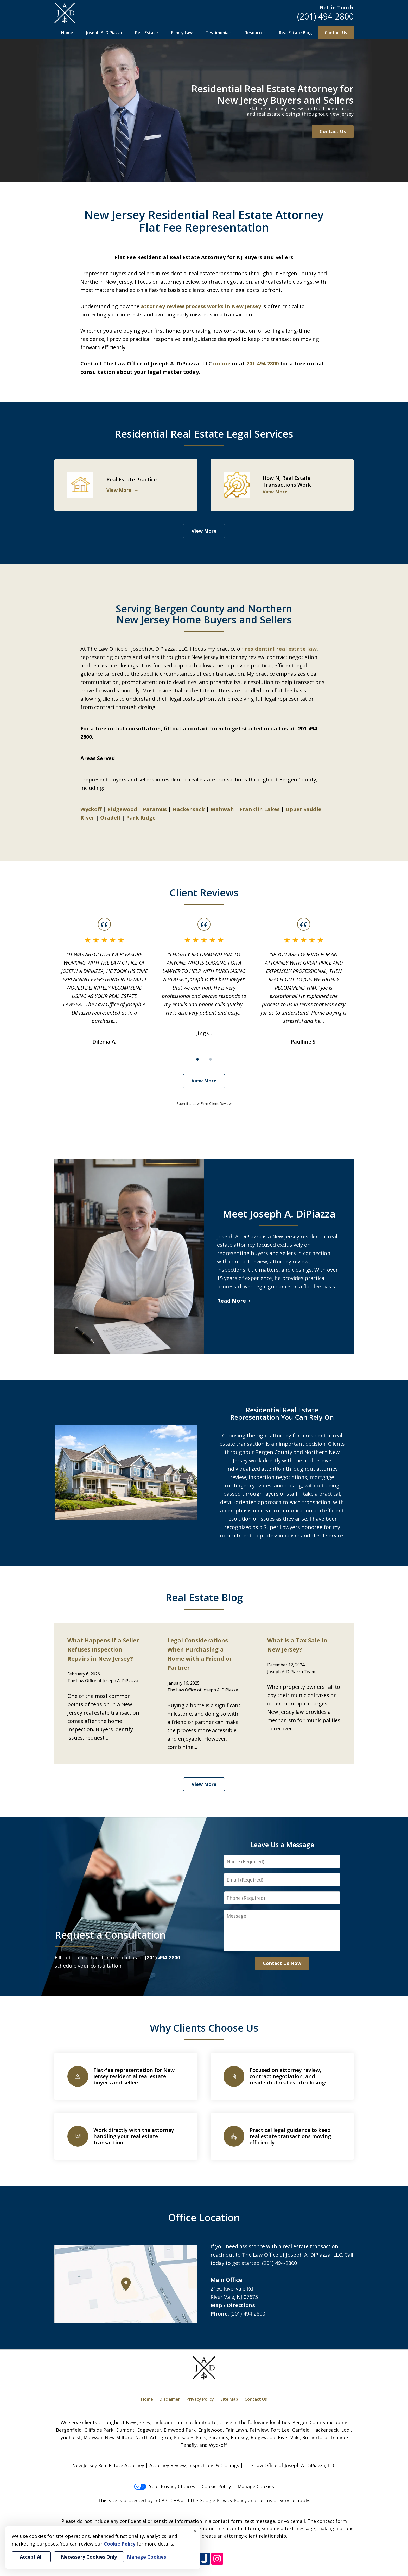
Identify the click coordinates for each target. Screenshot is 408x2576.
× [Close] (195, 2531)
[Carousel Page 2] (210, 1059)
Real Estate (146, 32)
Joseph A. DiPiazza (104, 32)
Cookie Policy (216, 2486)
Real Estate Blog (295, 32)
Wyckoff (90, 809)
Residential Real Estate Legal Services (204, 433)
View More (204, 531)
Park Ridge (141, 817)
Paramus (155, 809)
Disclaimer (170, 2399)
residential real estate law (281, 648)
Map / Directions (233, 2305)
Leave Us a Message (282, 1844)
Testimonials (219, 32)
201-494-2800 (262, 363)
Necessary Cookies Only (89, 2557)
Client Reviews (204, 892)
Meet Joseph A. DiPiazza (278, 1213)
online (222, 363)
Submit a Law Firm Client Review (204, 1103)
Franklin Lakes (260, 809)
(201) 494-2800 (325, 16)
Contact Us (336, 32)
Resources (255, 32)
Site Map (229, 2399)
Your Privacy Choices (164, 2486)
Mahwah (222, 809)
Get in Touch (337, 7)
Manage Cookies (256, 2486)
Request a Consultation (110, 1934)
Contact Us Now (282, 1963)
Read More (231, 1300)
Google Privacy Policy (223, 2500)
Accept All (31, 2557)
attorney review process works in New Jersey (201, 306)
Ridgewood (122, 809)
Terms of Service (276, 2500)
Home (67, 32)
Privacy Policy (200, 2399)
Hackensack (189, 809)
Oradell (110, 817)
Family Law (182, 32)
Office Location (204, 2217)
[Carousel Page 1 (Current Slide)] (197, 1059)
